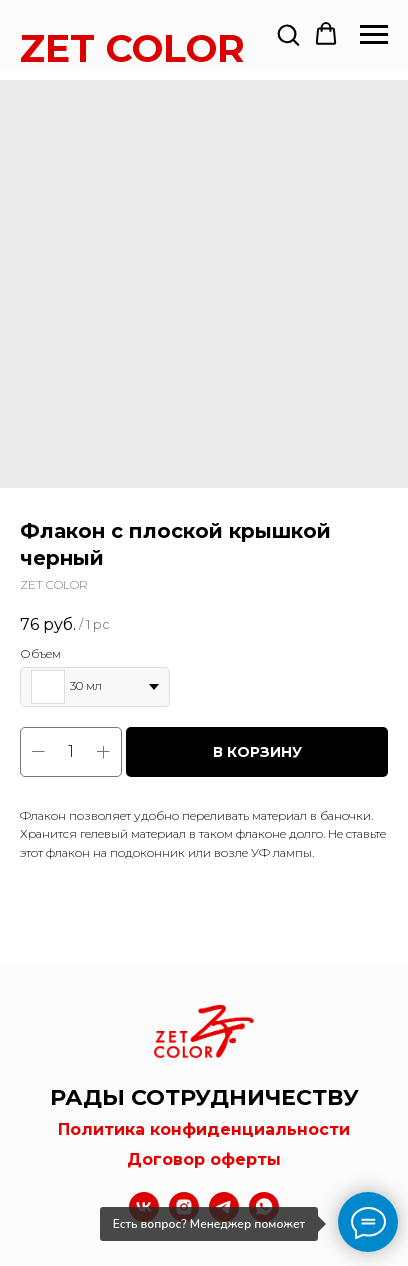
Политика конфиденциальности (204, 1129)
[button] (288, 34)
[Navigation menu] (374, 35)
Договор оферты (204, 1159)
